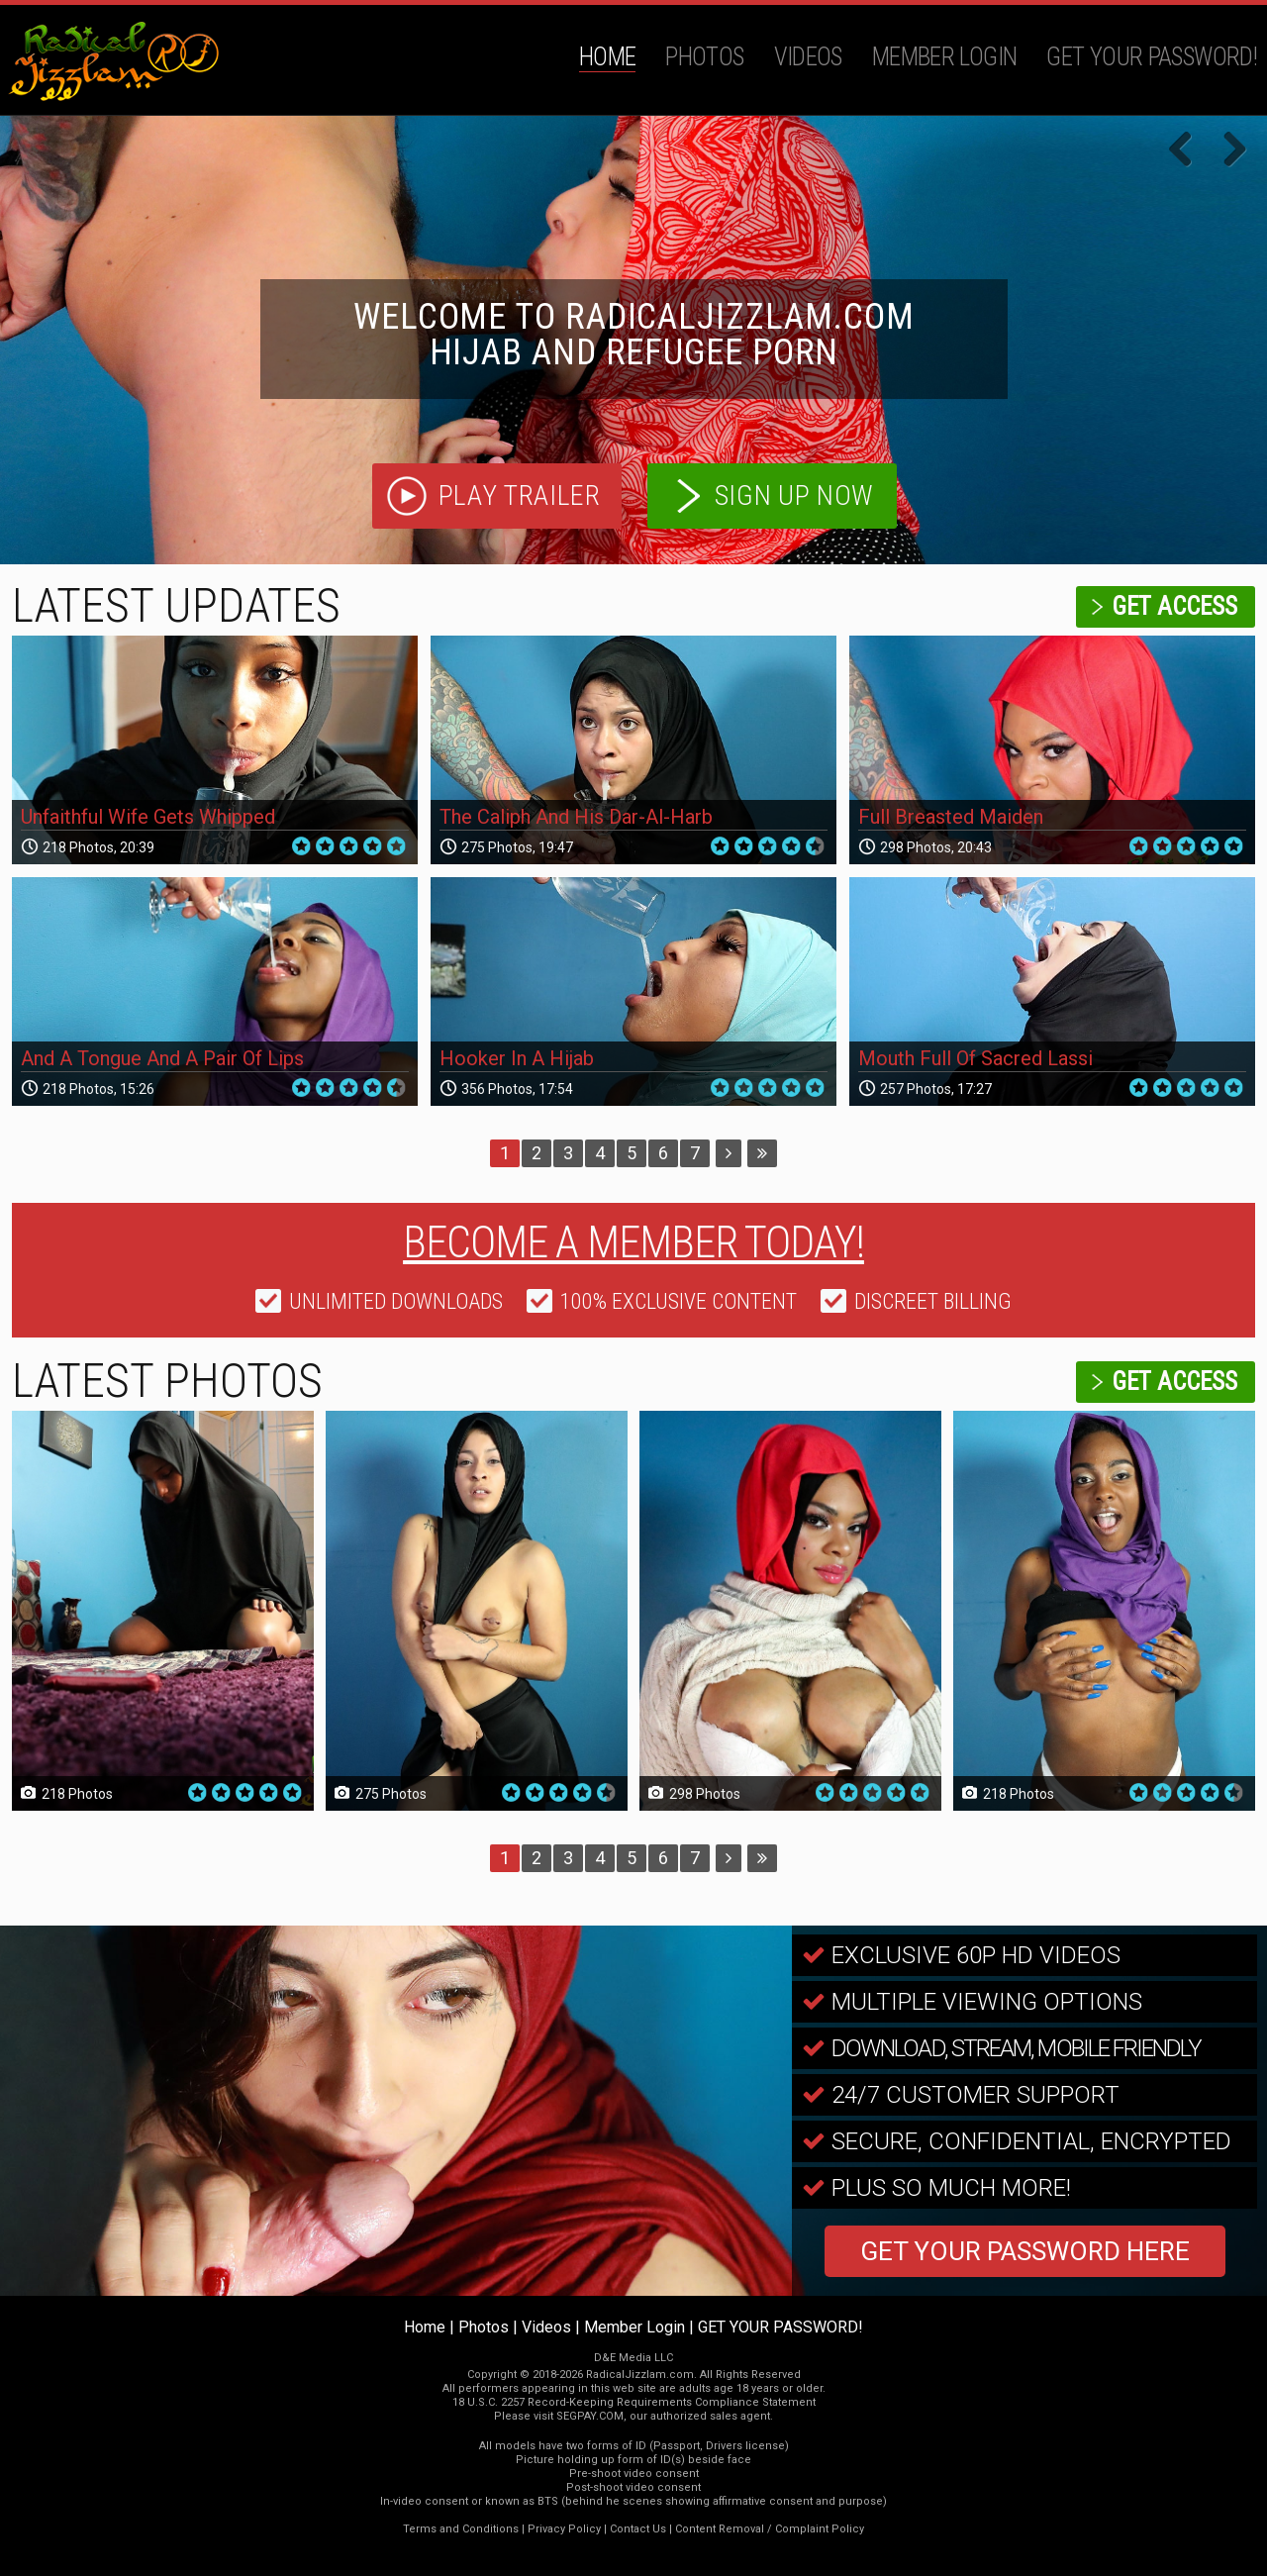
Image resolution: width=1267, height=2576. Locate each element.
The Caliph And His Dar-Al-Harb (576, 817)
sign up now (795, 495)
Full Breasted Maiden (950, 817)
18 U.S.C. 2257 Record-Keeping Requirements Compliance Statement (634, 2402)
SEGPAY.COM (590, 2416)
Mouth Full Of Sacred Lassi (975, 1058)
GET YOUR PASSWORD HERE (1025, 2251)
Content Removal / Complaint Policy (769, 2529)
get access (1174, 606)
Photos (704, 57)
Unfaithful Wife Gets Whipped (148, 817)
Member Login (945, 57)
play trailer (520, 495)
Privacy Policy (564, 2529)
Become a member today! (633, 1242)
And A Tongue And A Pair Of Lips (162, 1058)
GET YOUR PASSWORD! (1151, 57)
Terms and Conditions (461, 2529)
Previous (1188, 150)
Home (607, 57)
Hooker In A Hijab (516, 1058)
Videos (808, 57)
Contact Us (638, 2529)
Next (1227, 150)
